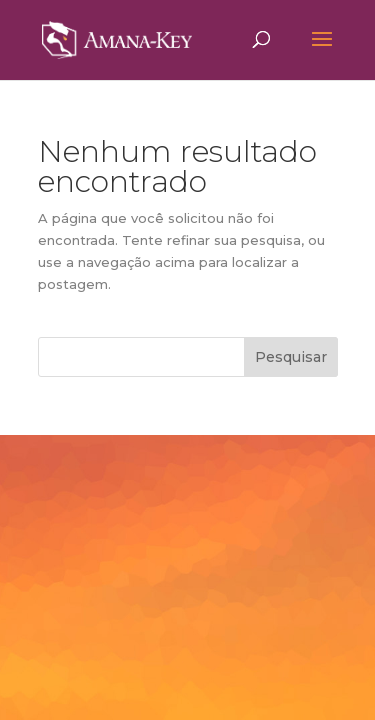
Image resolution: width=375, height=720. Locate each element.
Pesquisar (291, 357)
